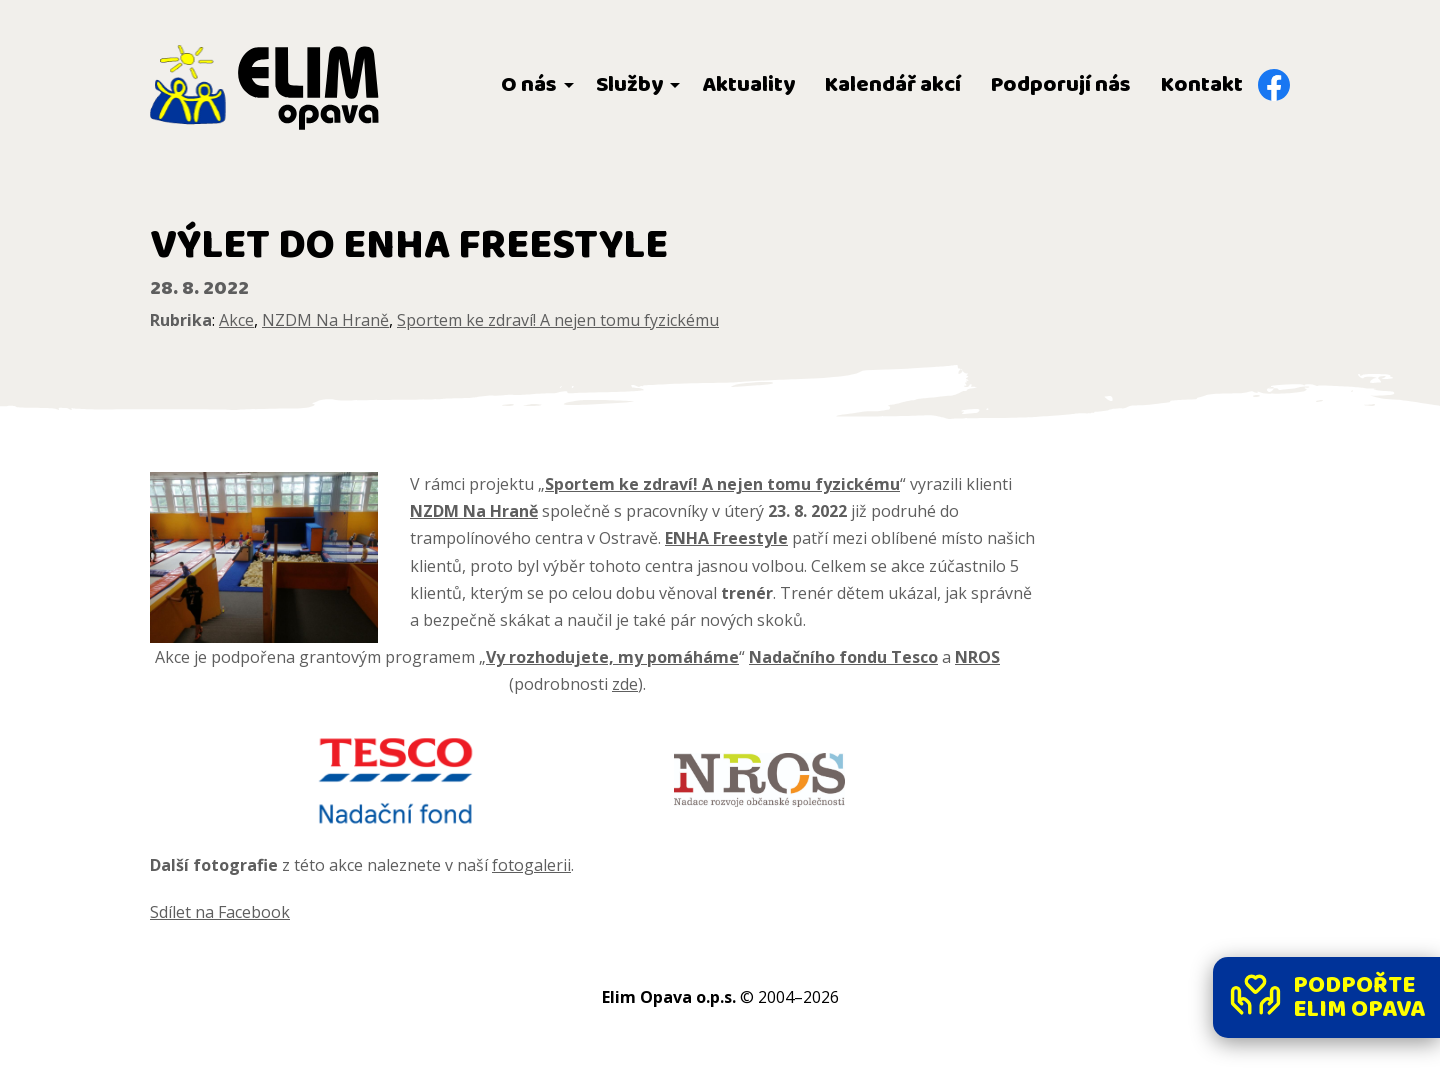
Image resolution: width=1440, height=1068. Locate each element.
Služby (629, 85)
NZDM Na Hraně (325, 320)
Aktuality (748, 85)
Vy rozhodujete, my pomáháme (612, 657)
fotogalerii (531, 865)
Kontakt (1202, 85)
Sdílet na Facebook (220, 912)
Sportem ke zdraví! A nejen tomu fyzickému (558, 320)
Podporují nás (1061, 85)
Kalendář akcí (893, 85)
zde (625, 684)
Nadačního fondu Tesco (843, 657)
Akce (236, 320)
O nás (529, 85)
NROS (977, 657)
